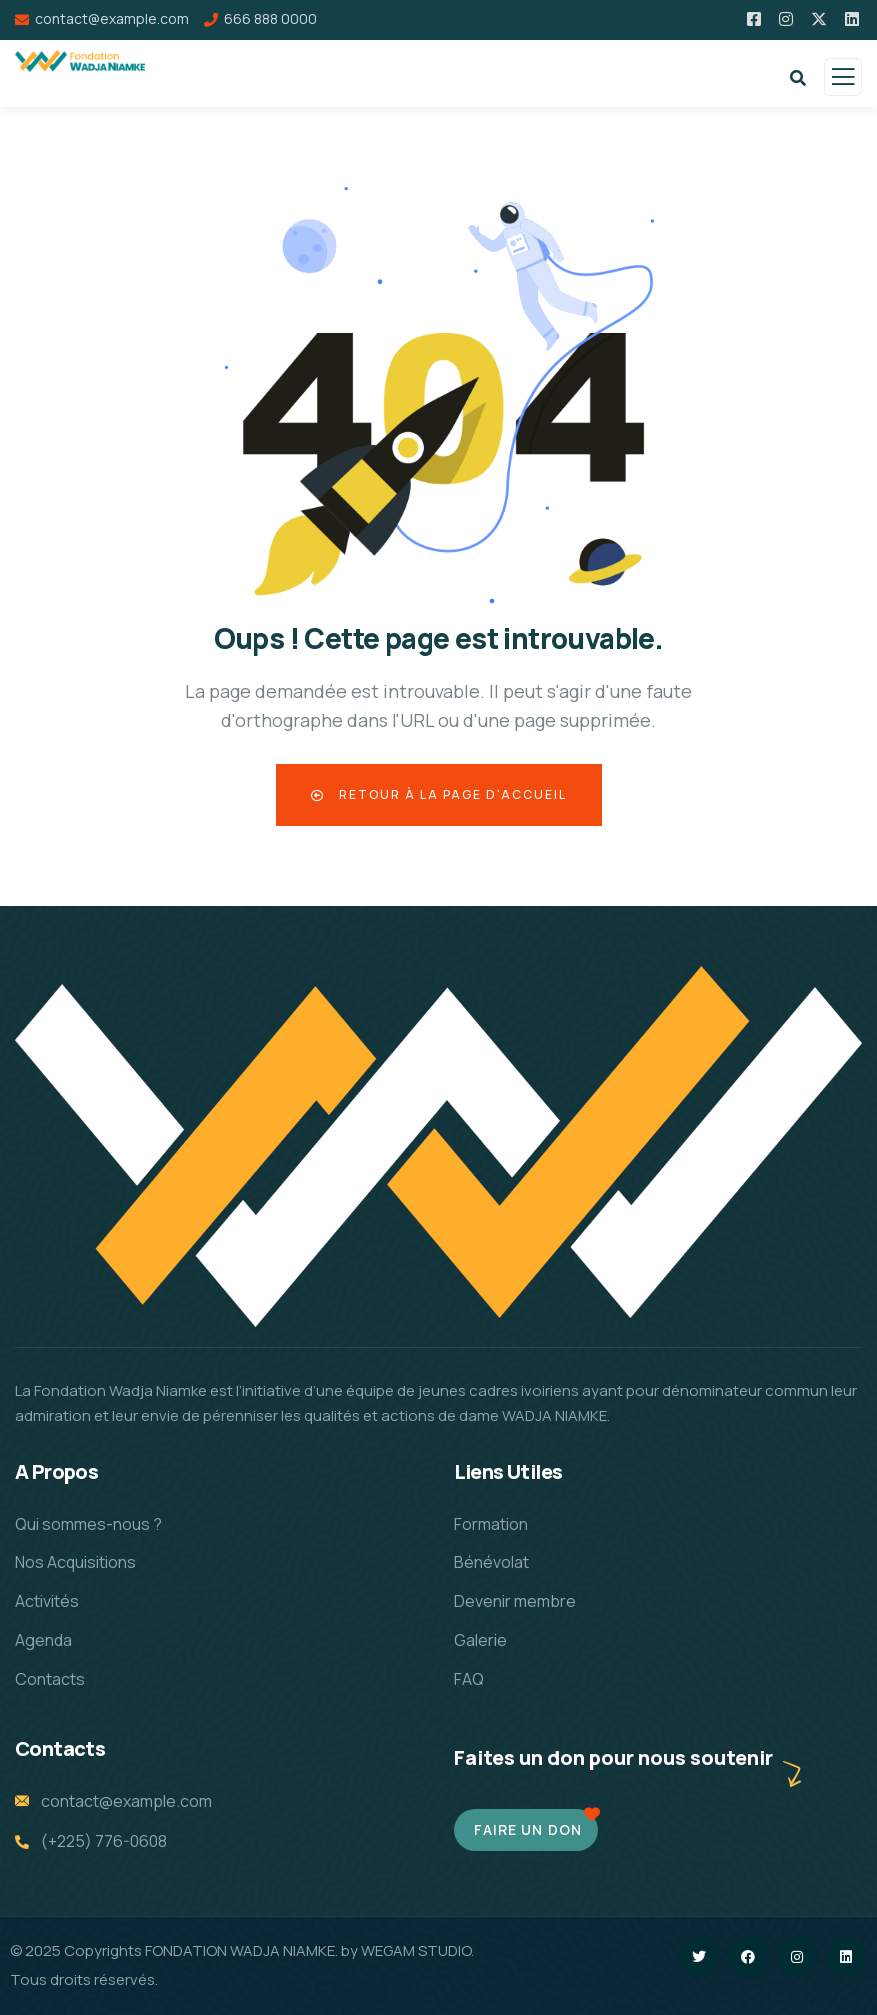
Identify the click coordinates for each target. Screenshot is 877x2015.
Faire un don (528, 1829)
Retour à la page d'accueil (439, 794)
